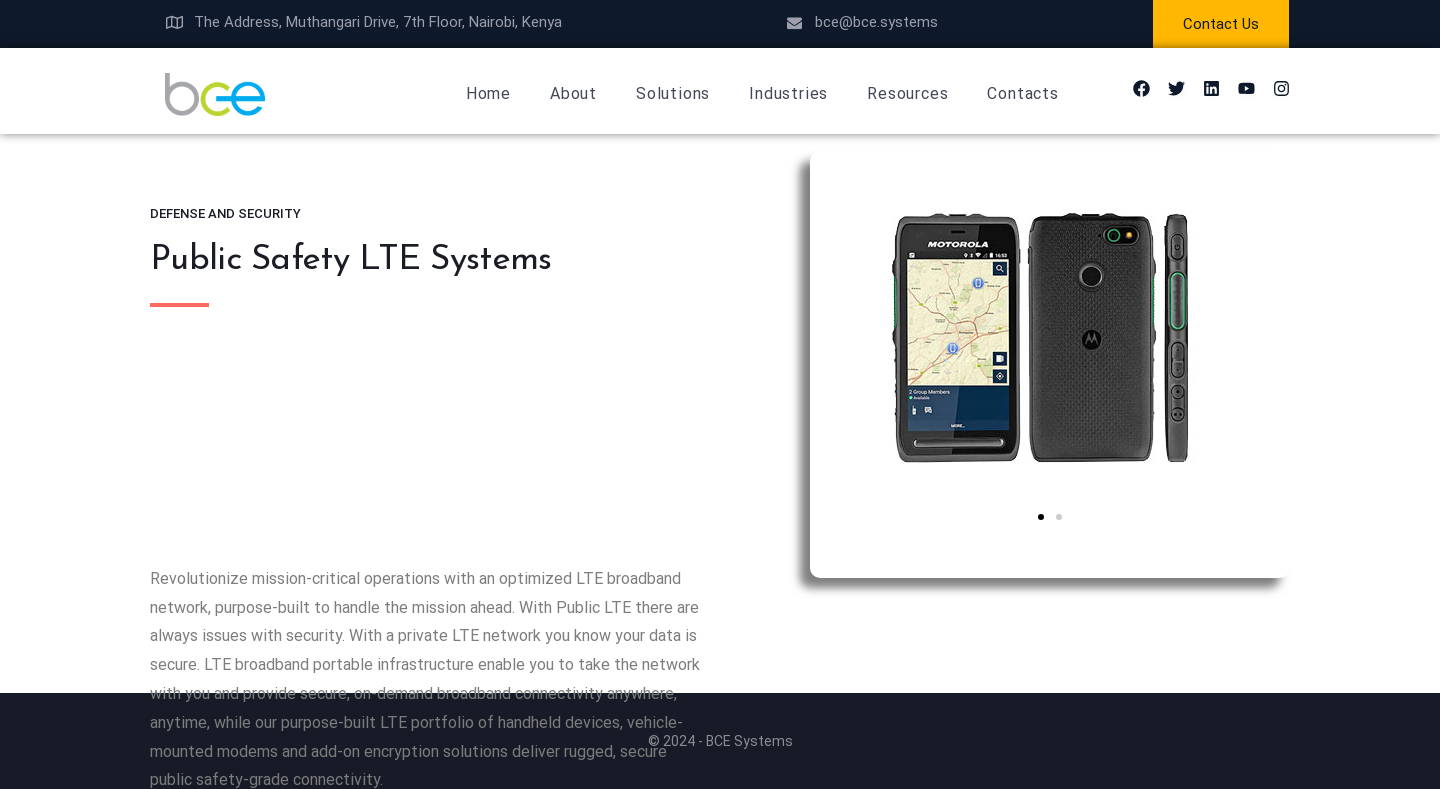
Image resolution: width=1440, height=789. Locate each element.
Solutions (673, 93)
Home (488, 93)
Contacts (1022, 93)
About (573, 93)
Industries (788, 93)
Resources (907, 93)
